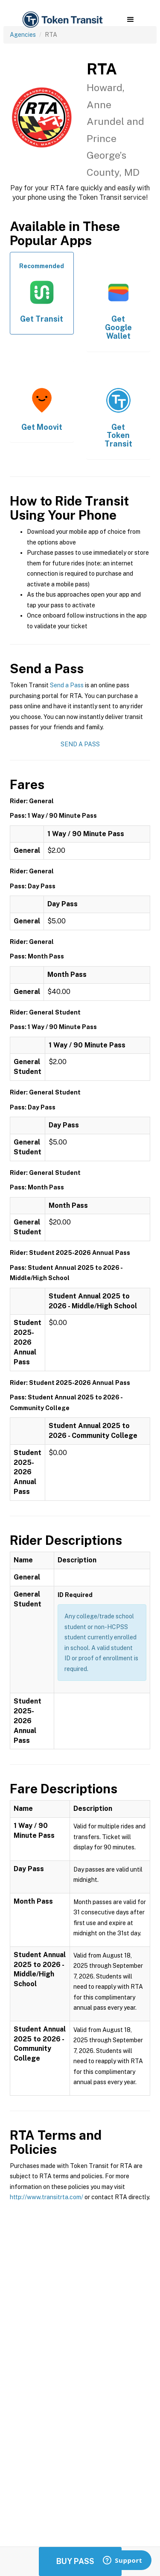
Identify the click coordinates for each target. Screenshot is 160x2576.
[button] (130, 20)
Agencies (23, 34)
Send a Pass (67, 685)
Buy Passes (80, 2561)
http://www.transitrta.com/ (46, 2197)
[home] (62, 20)
